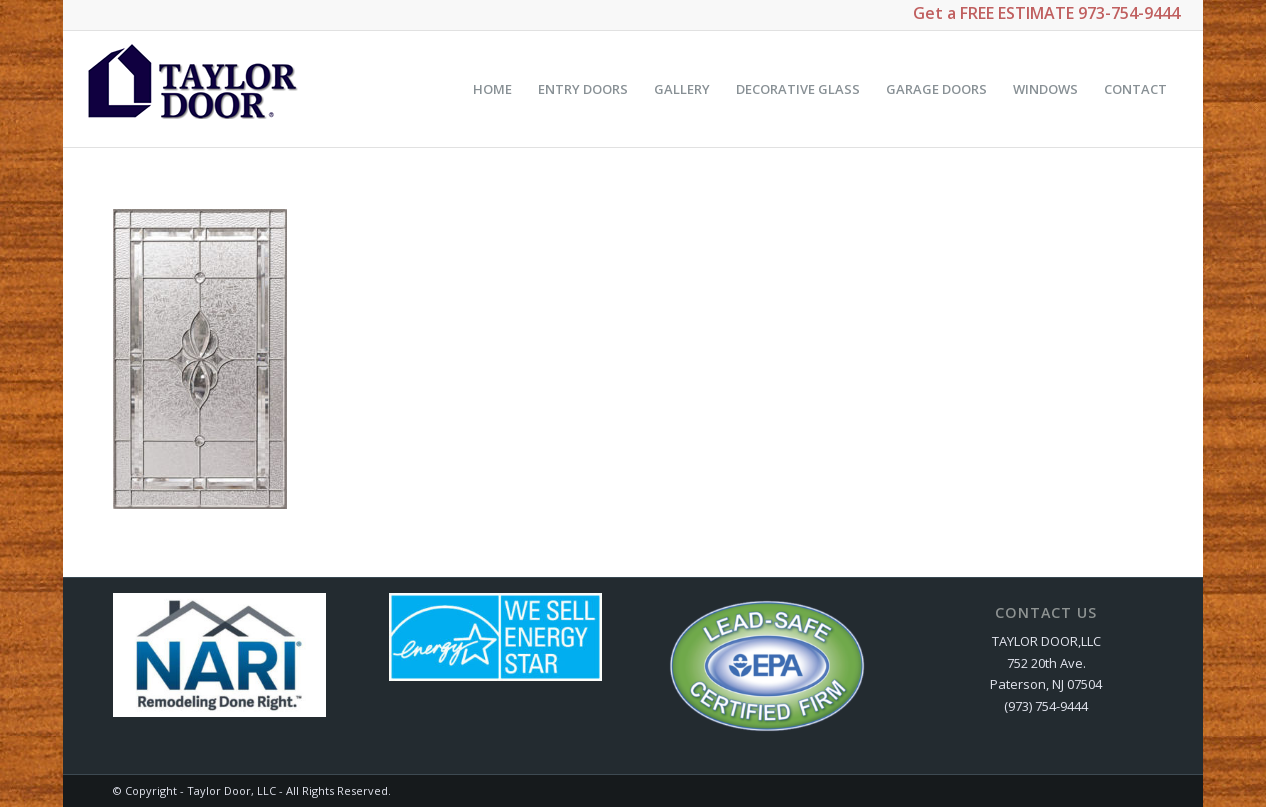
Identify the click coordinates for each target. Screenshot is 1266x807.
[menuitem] (492, 89)
